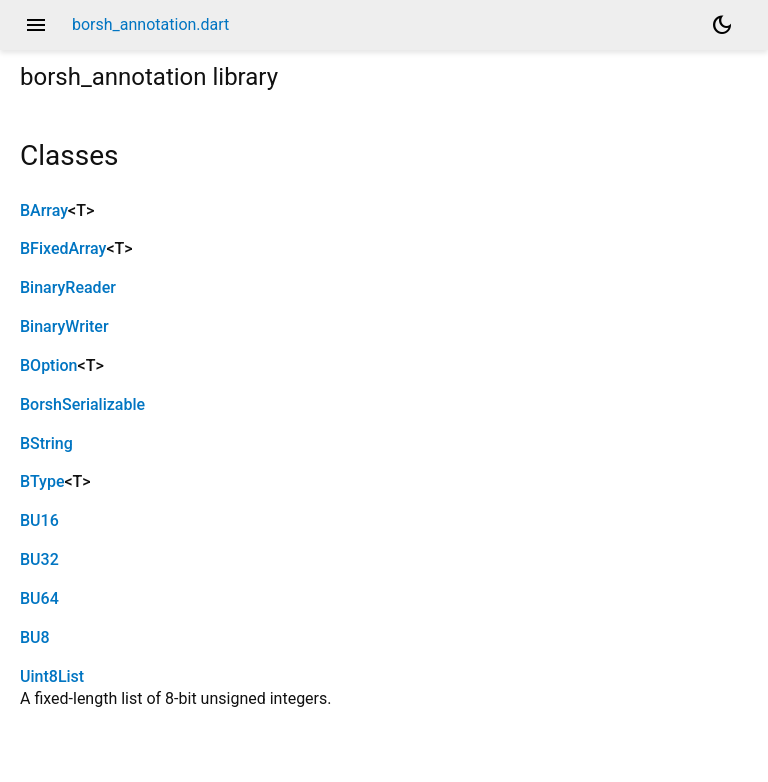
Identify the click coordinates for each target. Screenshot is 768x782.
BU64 (39, 598)
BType (42, 481)
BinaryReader (68, 287)
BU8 (35, 637)
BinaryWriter (64, 326)
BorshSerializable (82, 404)
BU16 (39, 520)
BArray (44, 210)
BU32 (39, 559)
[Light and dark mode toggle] (722, 25)
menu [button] (36, 25)
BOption (49, 365)
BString (46, 443)
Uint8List (52, 676)
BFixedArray (63, 248)
